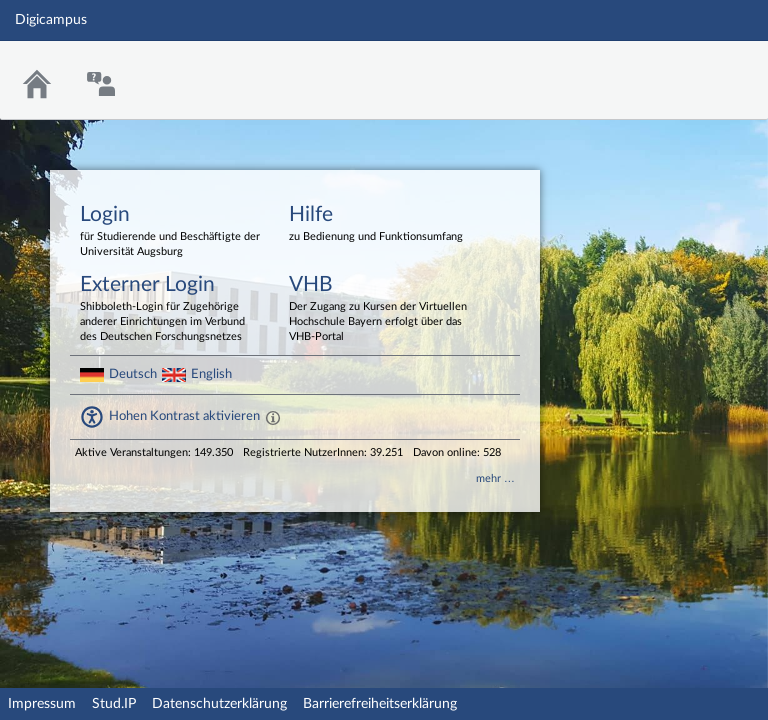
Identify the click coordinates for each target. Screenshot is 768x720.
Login (170, 232)
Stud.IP (114, 704)
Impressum (42, 704)
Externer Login (170, 309)
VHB (379, 309)
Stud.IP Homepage (691, 67)
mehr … (495, 478)
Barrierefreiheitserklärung (380, 704)
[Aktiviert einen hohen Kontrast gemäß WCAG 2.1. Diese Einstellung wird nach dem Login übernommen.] (273, 417)
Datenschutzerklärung (219, 704)
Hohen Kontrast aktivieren (184, 416)
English (211, 374)
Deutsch (133, 374)
